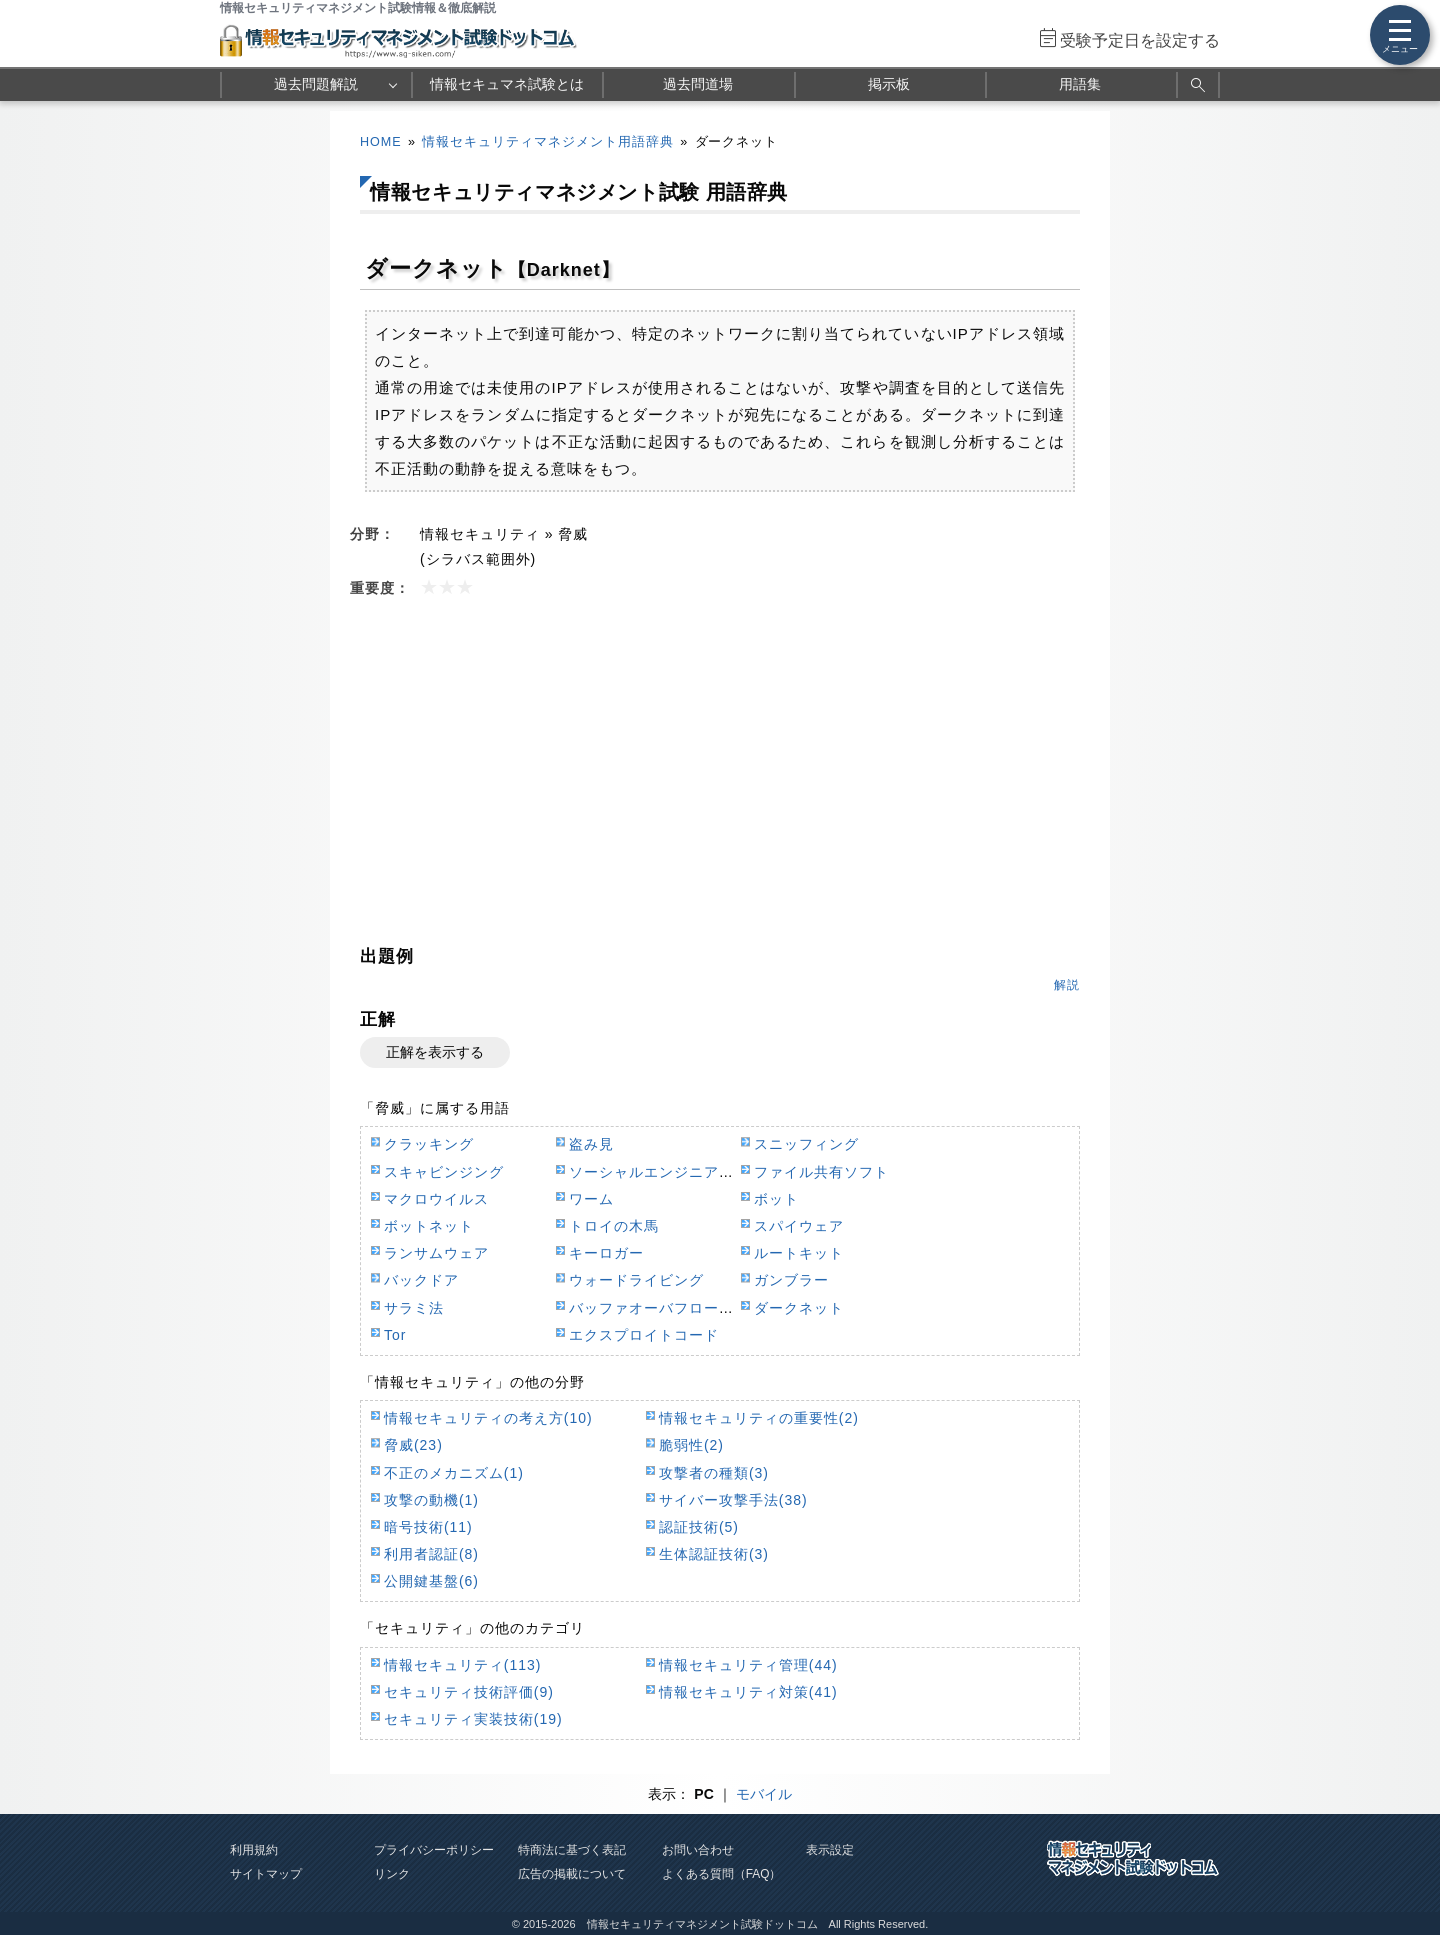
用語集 (1080, 84)
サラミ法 (414, 1308)
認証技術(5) (699, 1527)
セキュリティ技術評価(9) (469, 1692)
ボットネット (429, 1226)
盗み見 (591, 1144)
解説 (1067, 985)
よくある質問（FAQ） (722, 1874)
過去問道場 (698, 84)
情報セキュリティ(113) (462, 1665)
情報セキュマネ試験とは (507, 84)
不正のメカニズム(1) (454, 1473)
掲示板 (889, 84)
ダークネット (799, 1308)
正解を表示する (435, 1052)
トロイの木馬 (614, 1226)
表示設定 (830, 1850)
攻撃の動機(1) (431, 1500)
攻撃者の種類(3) (714, 1473)
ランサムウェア (436, 1253)
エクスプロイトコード (644, 1335)
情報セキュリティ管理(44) (748, 1665)
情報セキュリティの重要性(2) (759, 1418)
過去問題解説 (316, 84)
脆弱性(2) (691, 1445)
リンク (392, 1874)
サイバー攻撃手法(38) (733, 1500)
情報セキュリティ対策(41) (748, 1692)
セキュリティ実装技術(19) (473, 1719)
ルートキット (799, 1253)
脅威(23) (413, 1445)
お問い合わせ (698, 1850)
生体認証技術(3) (714, 1554)
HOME (381, 142)
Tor (395, 1335)
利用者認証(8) (431, 1554)
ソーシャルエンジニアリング (666, 1172)
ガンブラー (791, 1280)
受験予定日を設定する (1140, 40)
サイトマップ (266, 1874)
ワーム (591, 1199)
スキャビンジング (444, 1172)
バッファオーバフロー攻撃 (659, 1308)
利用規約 (254, 1850)
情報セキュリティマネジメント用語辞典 (548, 142)
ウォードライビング (636, 1280)
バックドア (421, 1280)
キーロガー (606, 1253)
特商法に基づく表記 (572, 1850)
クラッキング (429, 1144)
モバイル (764, 1794)
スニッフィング (806, 1144)
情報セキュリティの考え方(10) (488, 1418)
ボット (776, 1199)
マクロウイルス (436, 1199)
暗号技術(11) (428, 1527)
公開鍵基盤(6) (431, 1581)
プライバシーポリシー (434, 1850)
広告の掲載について (572, 1874)
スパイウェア (799, 1226)
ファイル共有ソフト (821, 1172)
